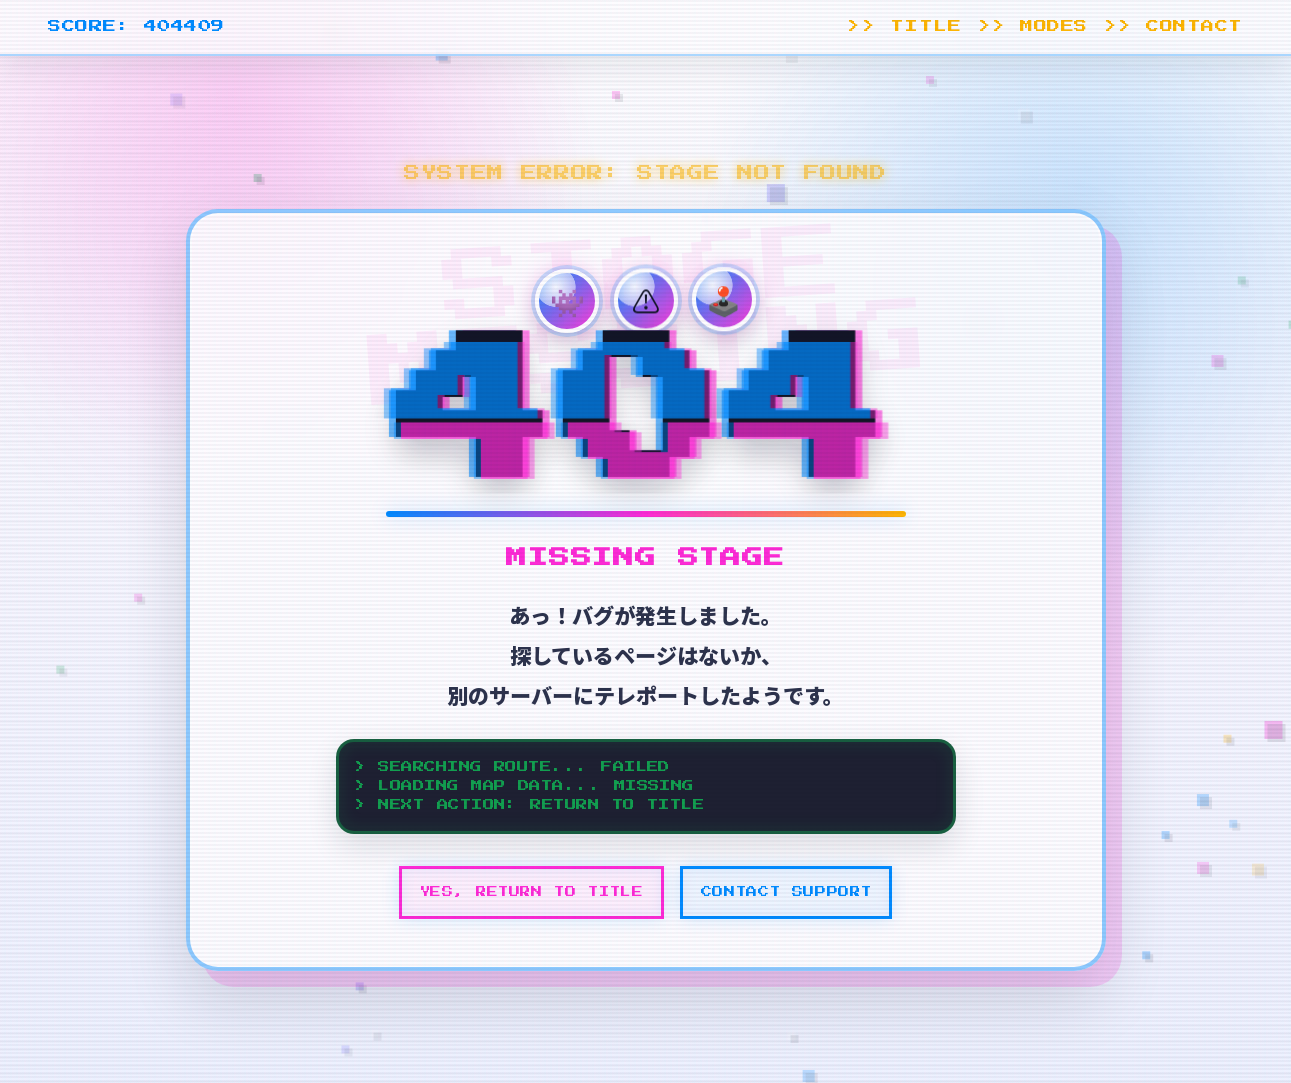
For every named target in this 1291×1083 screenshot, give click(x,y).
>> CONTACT (1173, 26)
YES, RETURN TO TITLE (532, 891)
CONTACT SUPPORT (786, 891)
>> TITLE (904, 26)
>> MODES (1033, 26)
